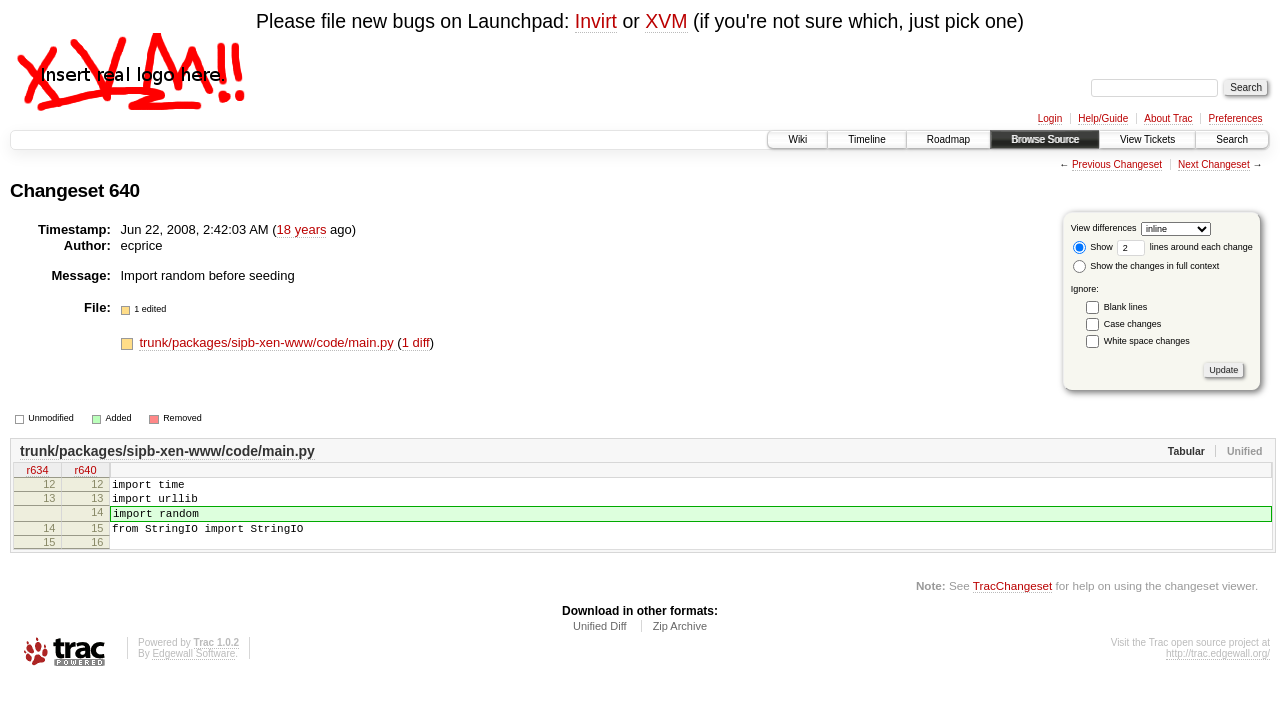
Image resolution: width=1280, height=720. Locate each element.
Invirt (596, 21)
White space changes (1147, 341)
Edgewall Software (193, 668)
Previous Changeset (1117, 164)
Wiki (797, 139)
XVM (666, 21)
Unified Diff (600, 641)
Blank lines (1126, 307)
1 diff (416, 342)
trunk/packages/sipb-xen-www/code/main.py (268, 342)
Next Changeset (1214, 164)
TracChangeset (1012, 600)
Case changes (1133, 324)
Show (1093, 247)
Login (1050, 118)
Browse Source (1045, 139)
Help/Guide (1103, 118)
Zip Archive (680, 641)
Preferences (1236, 118)
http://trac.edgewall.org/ (1218, 668)
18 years (302, 229)
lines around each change (1185, 247)
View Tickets (1147, 139)
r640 (85, 472)
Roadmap (948, 139)
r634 (37, 472)
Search (1232, 139)
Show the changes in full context (1146, 266)
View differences (1104, 228)
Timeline (866, 139)
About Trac (1168, 118)
